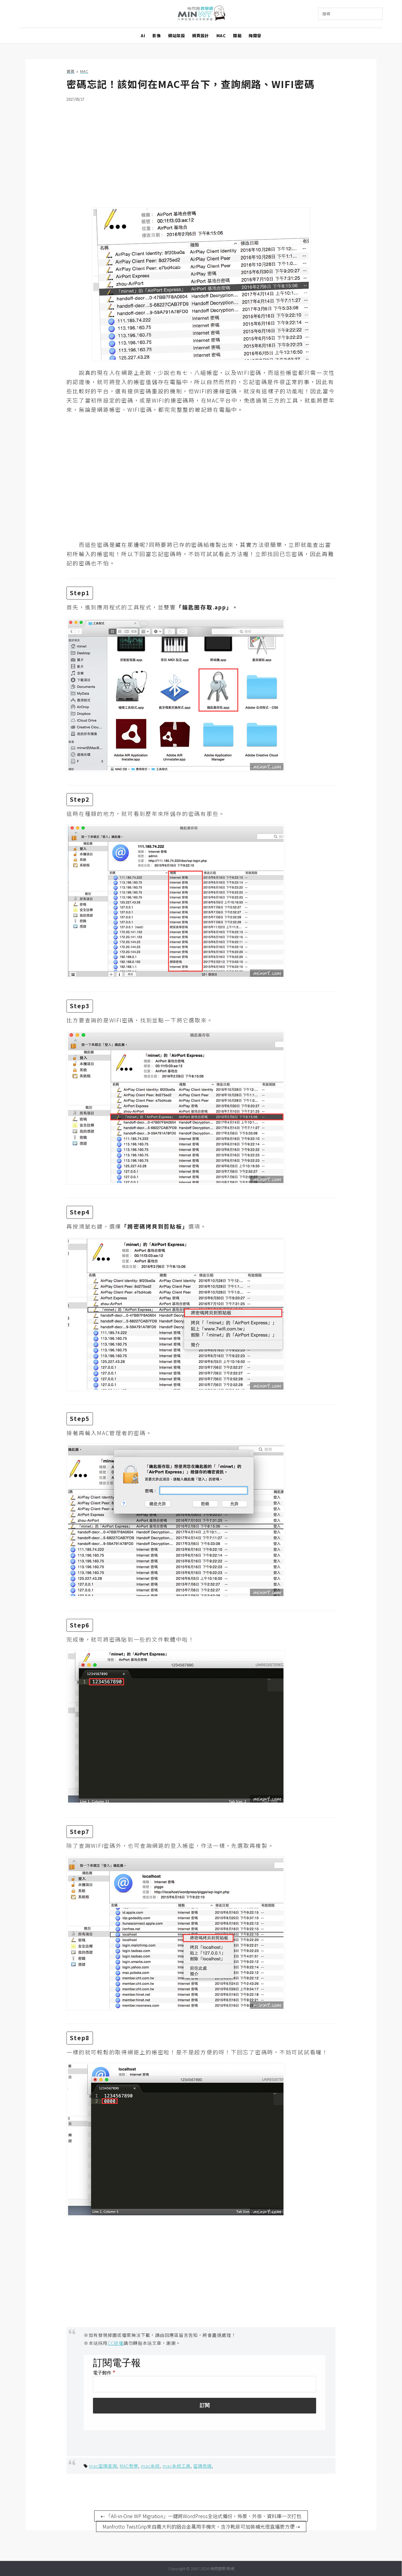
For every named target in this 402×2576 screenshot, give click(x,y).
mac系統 (150, 2465)
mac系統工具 (177, 2465)
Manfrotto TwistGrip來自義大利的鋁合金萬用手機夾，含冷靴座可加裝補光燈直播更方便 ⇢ (201, 2526)
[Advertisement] (200, 151)
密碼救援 (202, 2465)
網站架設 (176, 35)
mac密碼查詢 (103, 2465)
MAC (221, 35)
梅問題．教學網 (201, 14)
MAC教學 (129, 2465)
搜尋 (326, 14)
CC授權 (116, 2343)
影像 (156, 35)
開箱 (237, 35)
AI (143, 35)
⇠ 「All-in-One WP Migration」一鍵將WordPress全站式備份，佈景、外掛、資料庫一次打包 (201, 2516)
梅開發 (255, 35)
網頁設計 (200, 35)
